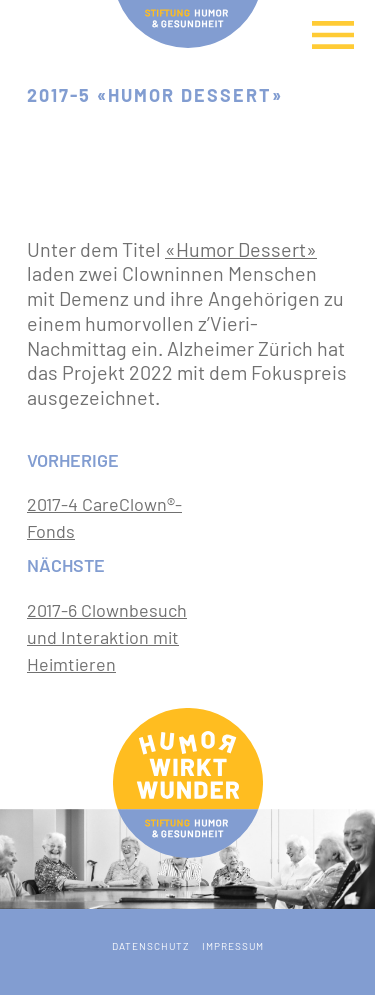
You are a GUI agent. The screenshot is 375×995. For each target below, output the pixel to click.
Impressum (233, 946)
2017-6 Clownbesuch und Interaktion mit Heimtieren (107, 637)
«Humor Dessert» (241, 249)
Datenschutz (150, 946)
